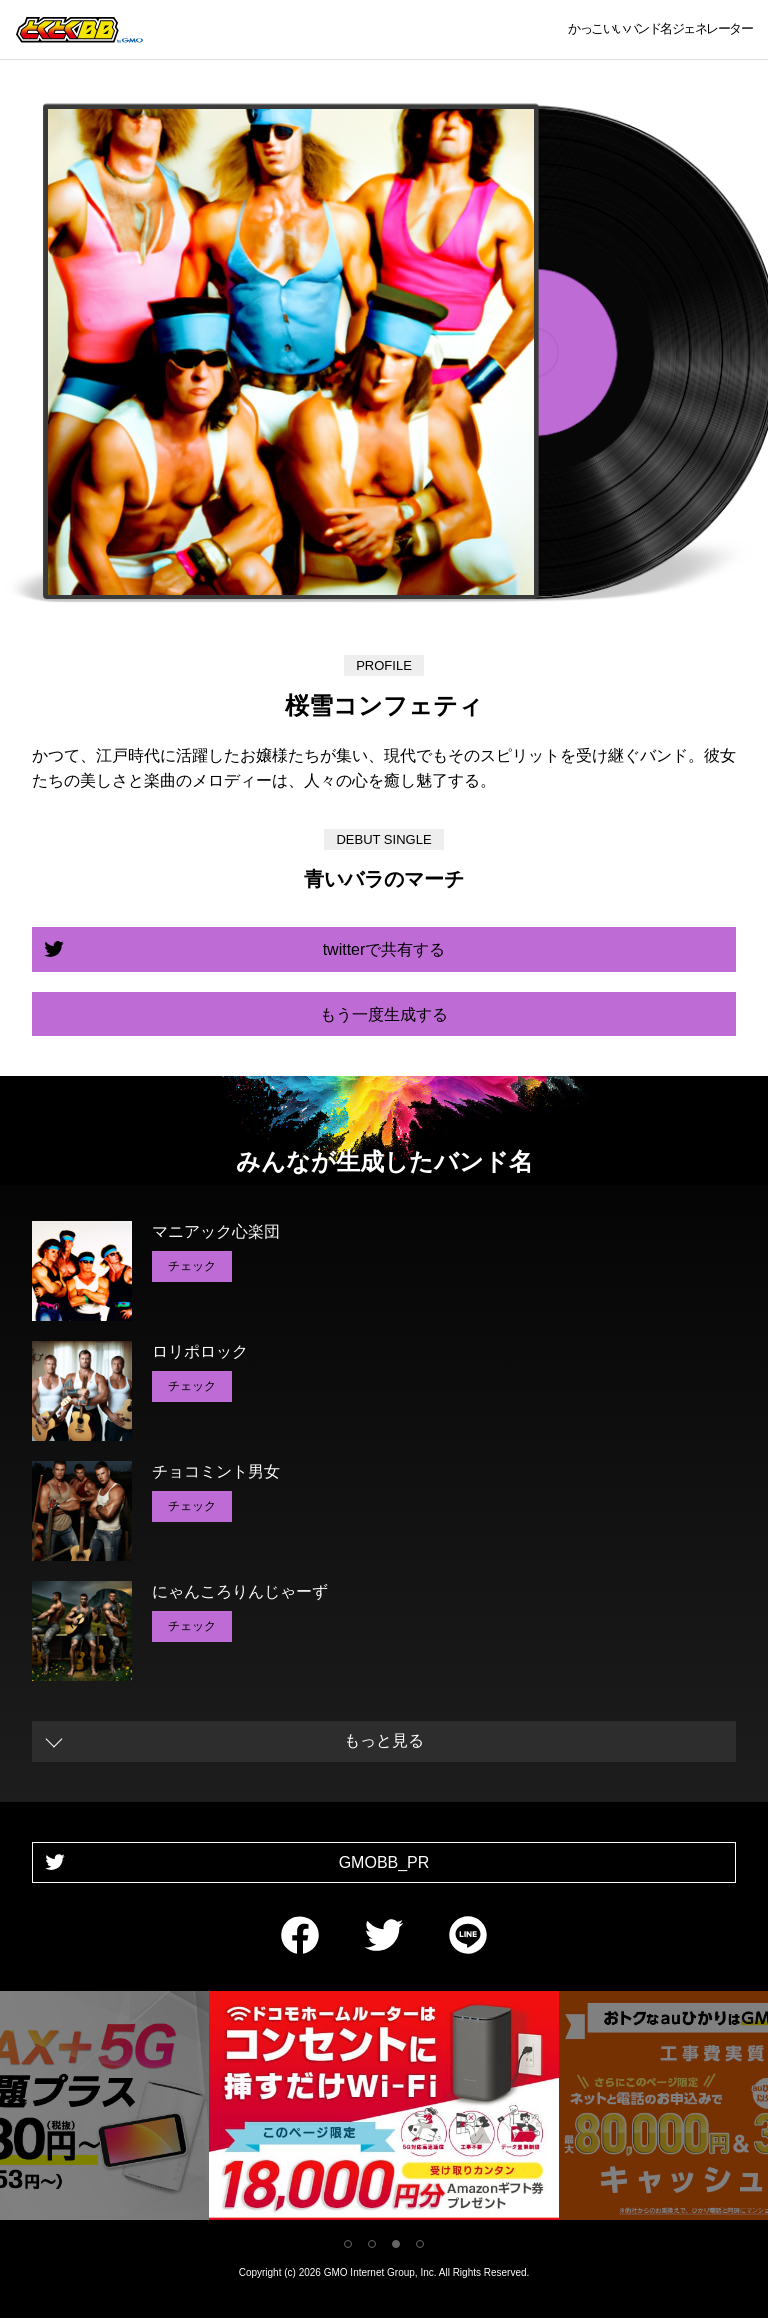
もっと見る (384, 1740)
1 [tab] (348, 2244)
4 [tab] (420, 2244)
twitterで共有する (384, 949)
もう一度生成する (384, 1014)
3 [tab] (396, 2244)
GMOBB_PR (384, 1862)
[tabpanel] (384, 2109)
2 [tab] (372, 2244)
